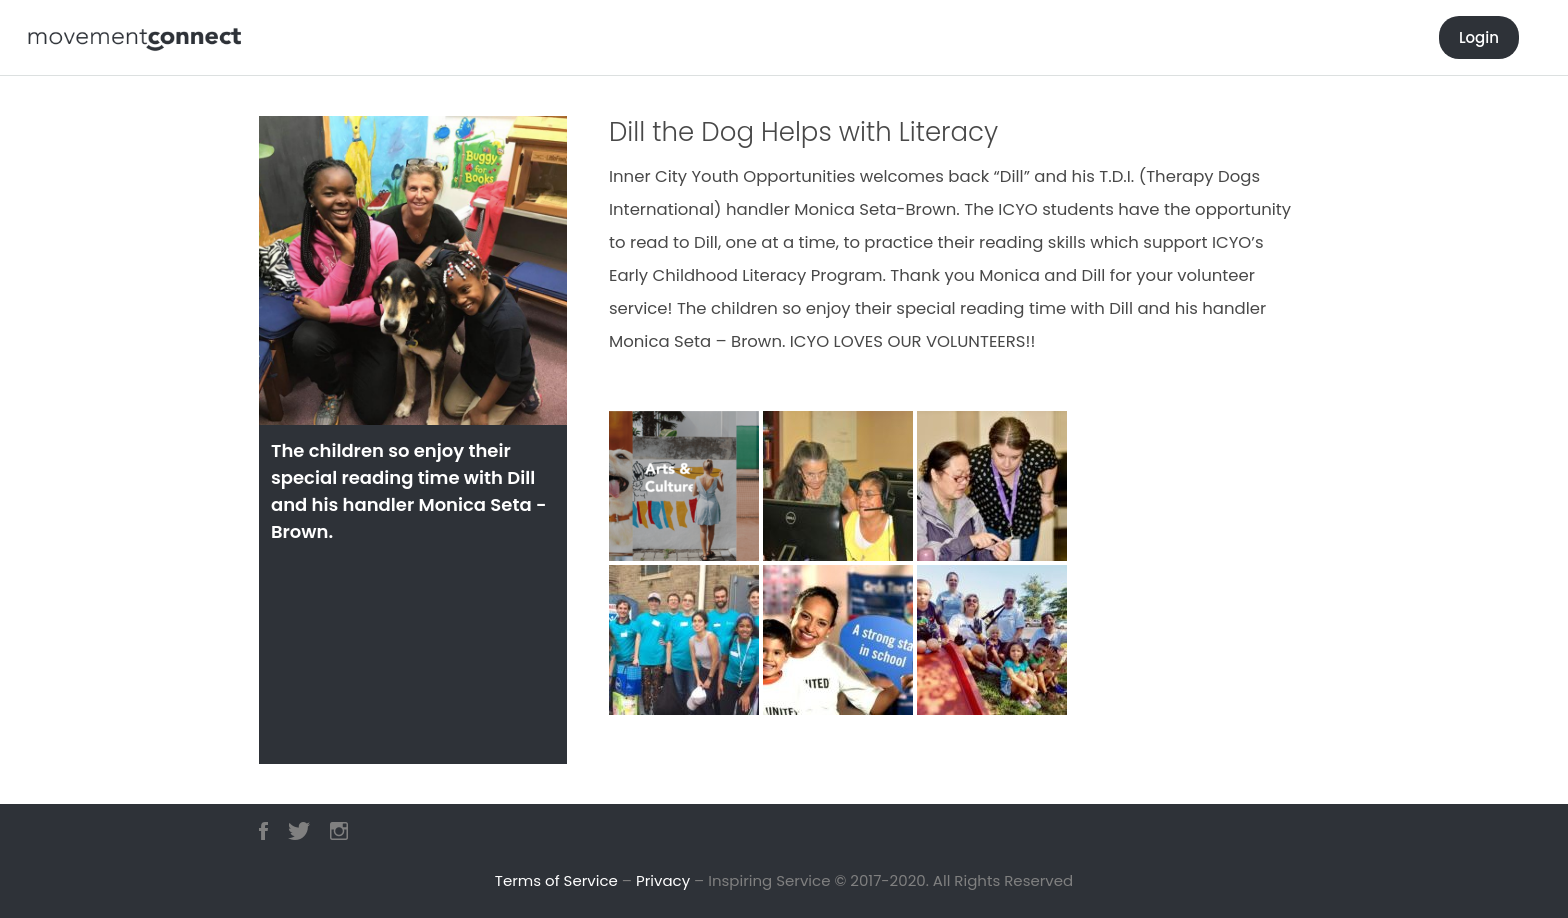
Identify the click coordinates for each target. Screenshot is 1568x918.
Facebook (263, 831)
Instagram (339, 831)
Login (1479, 37)
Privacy (663, 880)
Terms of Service (556, 880)
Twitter (299, 831)
